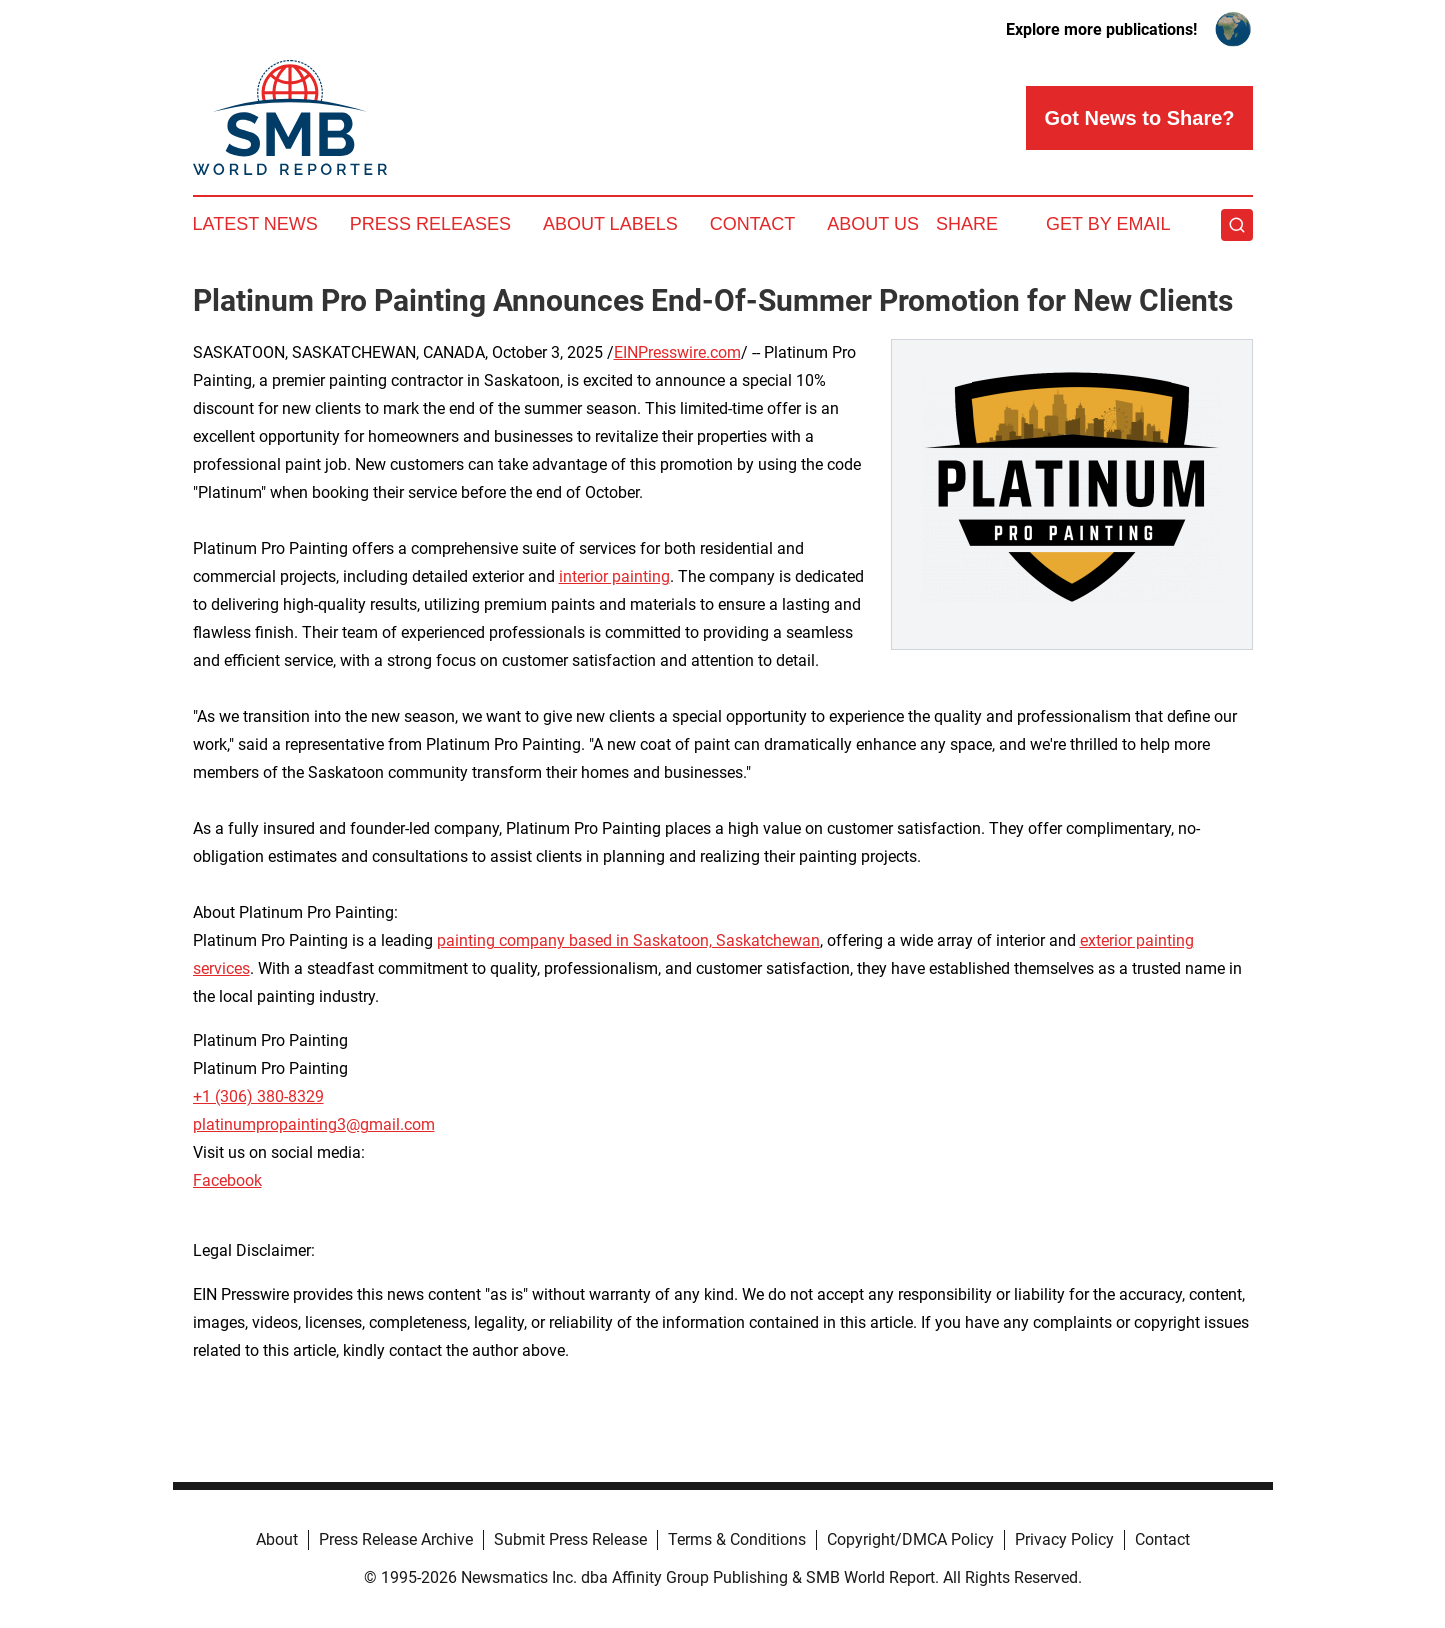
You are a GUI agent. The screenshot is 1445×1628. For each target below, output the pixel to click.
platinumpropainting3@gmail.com (314, 1124)
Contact (753, 224)
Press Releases (430, 224)
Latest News (255, 224)
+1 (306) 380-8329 (258, 1096)
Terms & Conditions (737, 1539)
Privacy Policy (1064, 1539)
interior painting (614, 576)
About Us (873, 224)
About (277, 1539)
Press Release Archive (396, 1539)
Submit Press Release (570, 1539)
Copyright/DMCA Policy (910, 1539)
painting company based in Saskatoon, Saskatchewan (628, 940)
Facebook (227, 1180)
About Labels (610, 224)
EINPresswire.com (677, 352)
